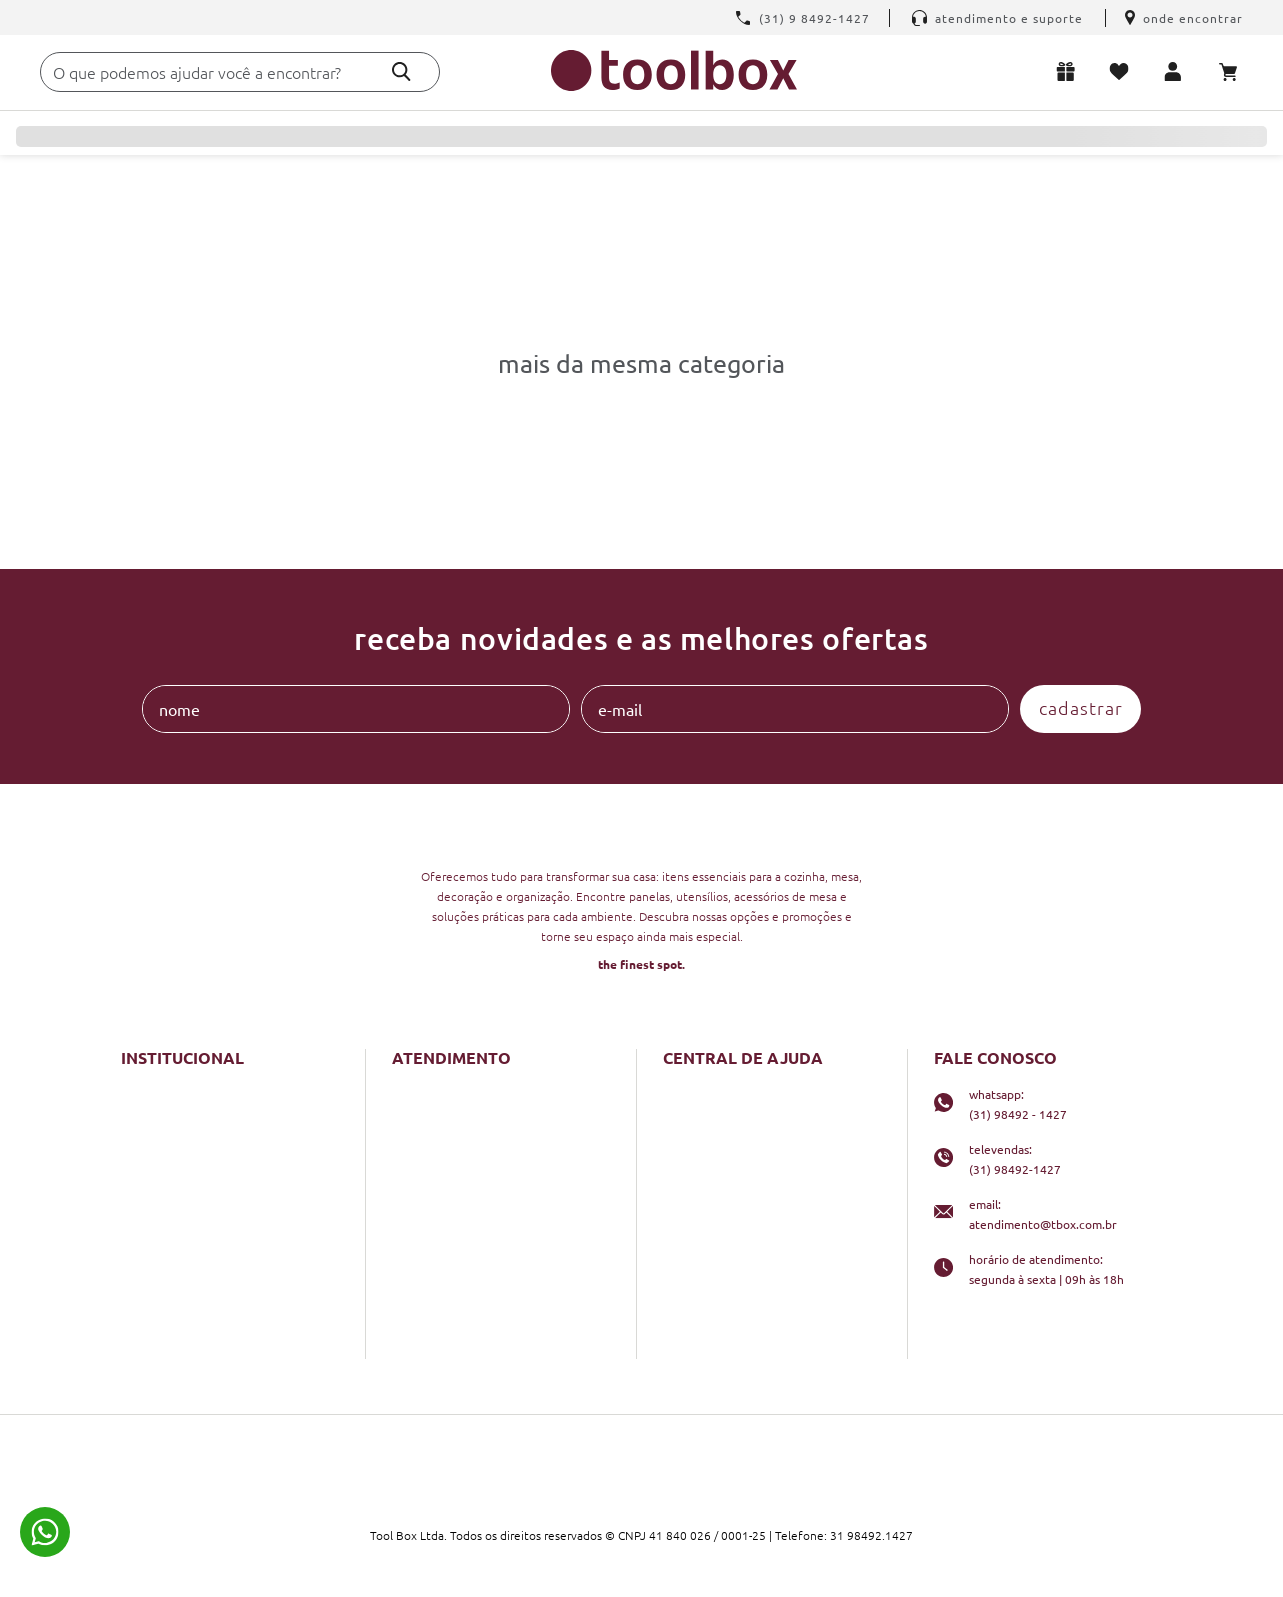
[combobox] (240, 72)
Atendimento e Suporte (997, 18)
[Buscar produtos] (401, 71)
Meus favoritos (1123, 71)
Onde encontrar (1184, 18)
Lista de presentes (1069, 71)
